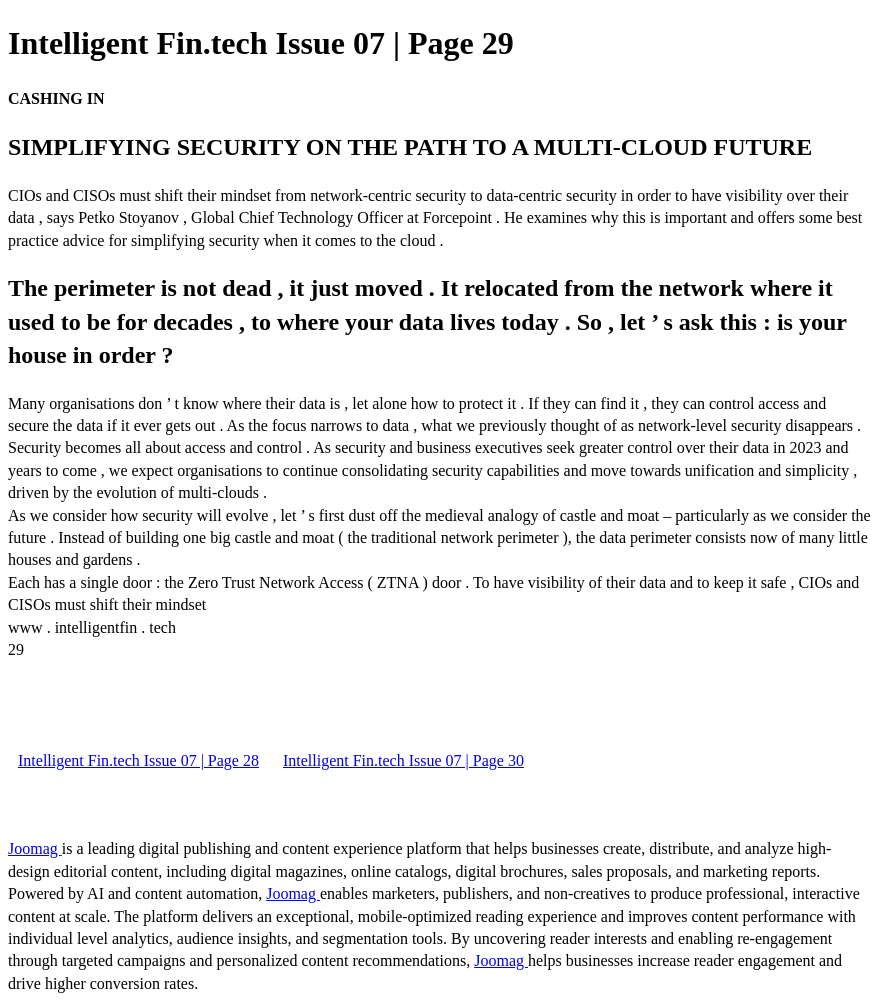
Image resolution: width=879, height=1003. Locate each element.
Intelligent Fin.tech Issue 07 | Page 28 (138, 760)
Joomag (35, 848)
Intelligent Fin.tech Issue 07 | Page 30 (403, 760)
